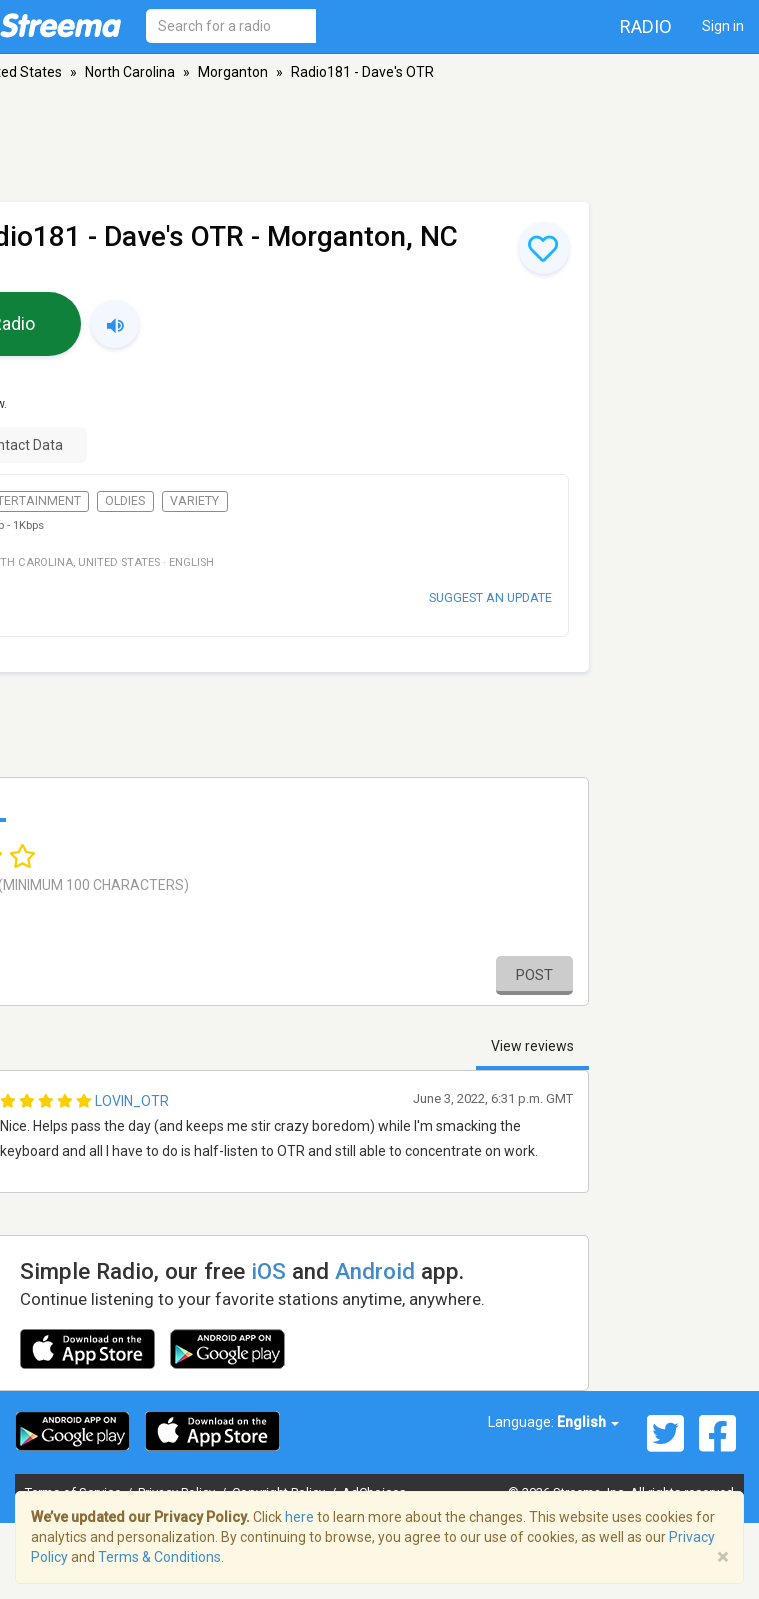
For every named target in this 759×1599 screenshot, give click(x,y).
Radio (646, 26)
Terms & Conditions (159, 1557)
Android (375, 1271)
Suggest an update (490, 597)
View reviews (532, 1046)
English (588, 1422)
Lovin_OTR (132, 1101)
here (299, 1517)
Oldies (125, 501)
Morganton (233, 72)
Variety (194, 501)
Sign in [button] (723, 26)
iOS (268, 1271)
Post (534, 975)
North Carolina (130, 72)
